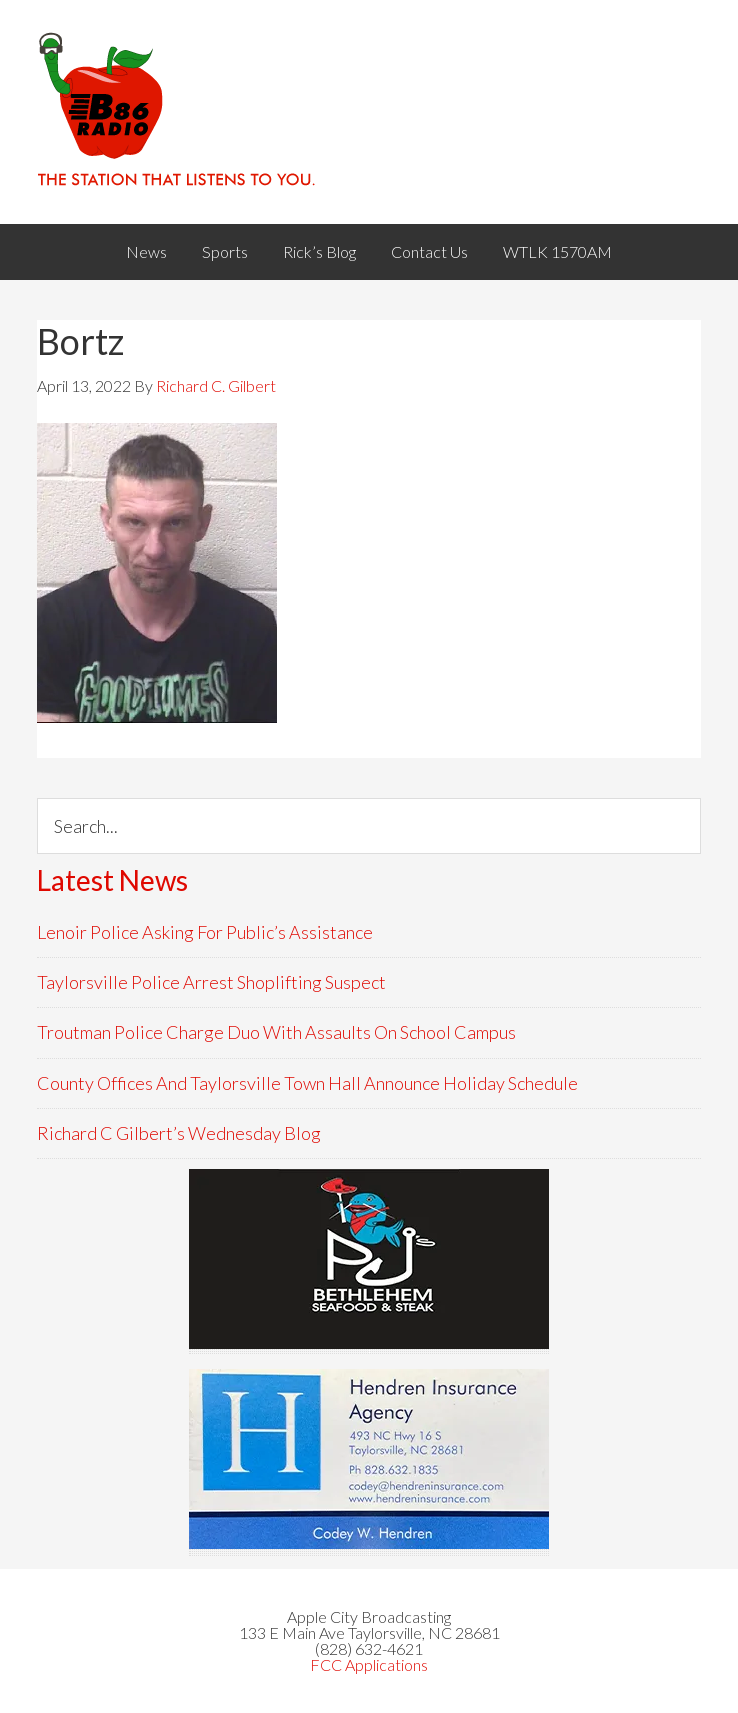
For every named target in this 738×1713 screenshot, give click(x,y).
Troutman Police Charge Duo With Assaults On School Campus (276, 1032)
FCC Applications (369, 1664)
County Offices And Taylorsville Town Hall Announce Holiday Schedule (307, 1083)
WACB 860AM (369, 112)
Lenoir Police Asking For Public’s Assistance (205, 932)
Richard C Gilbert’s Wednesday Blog (179, 1133)
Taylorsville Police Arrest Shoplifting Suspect (211, 982)
